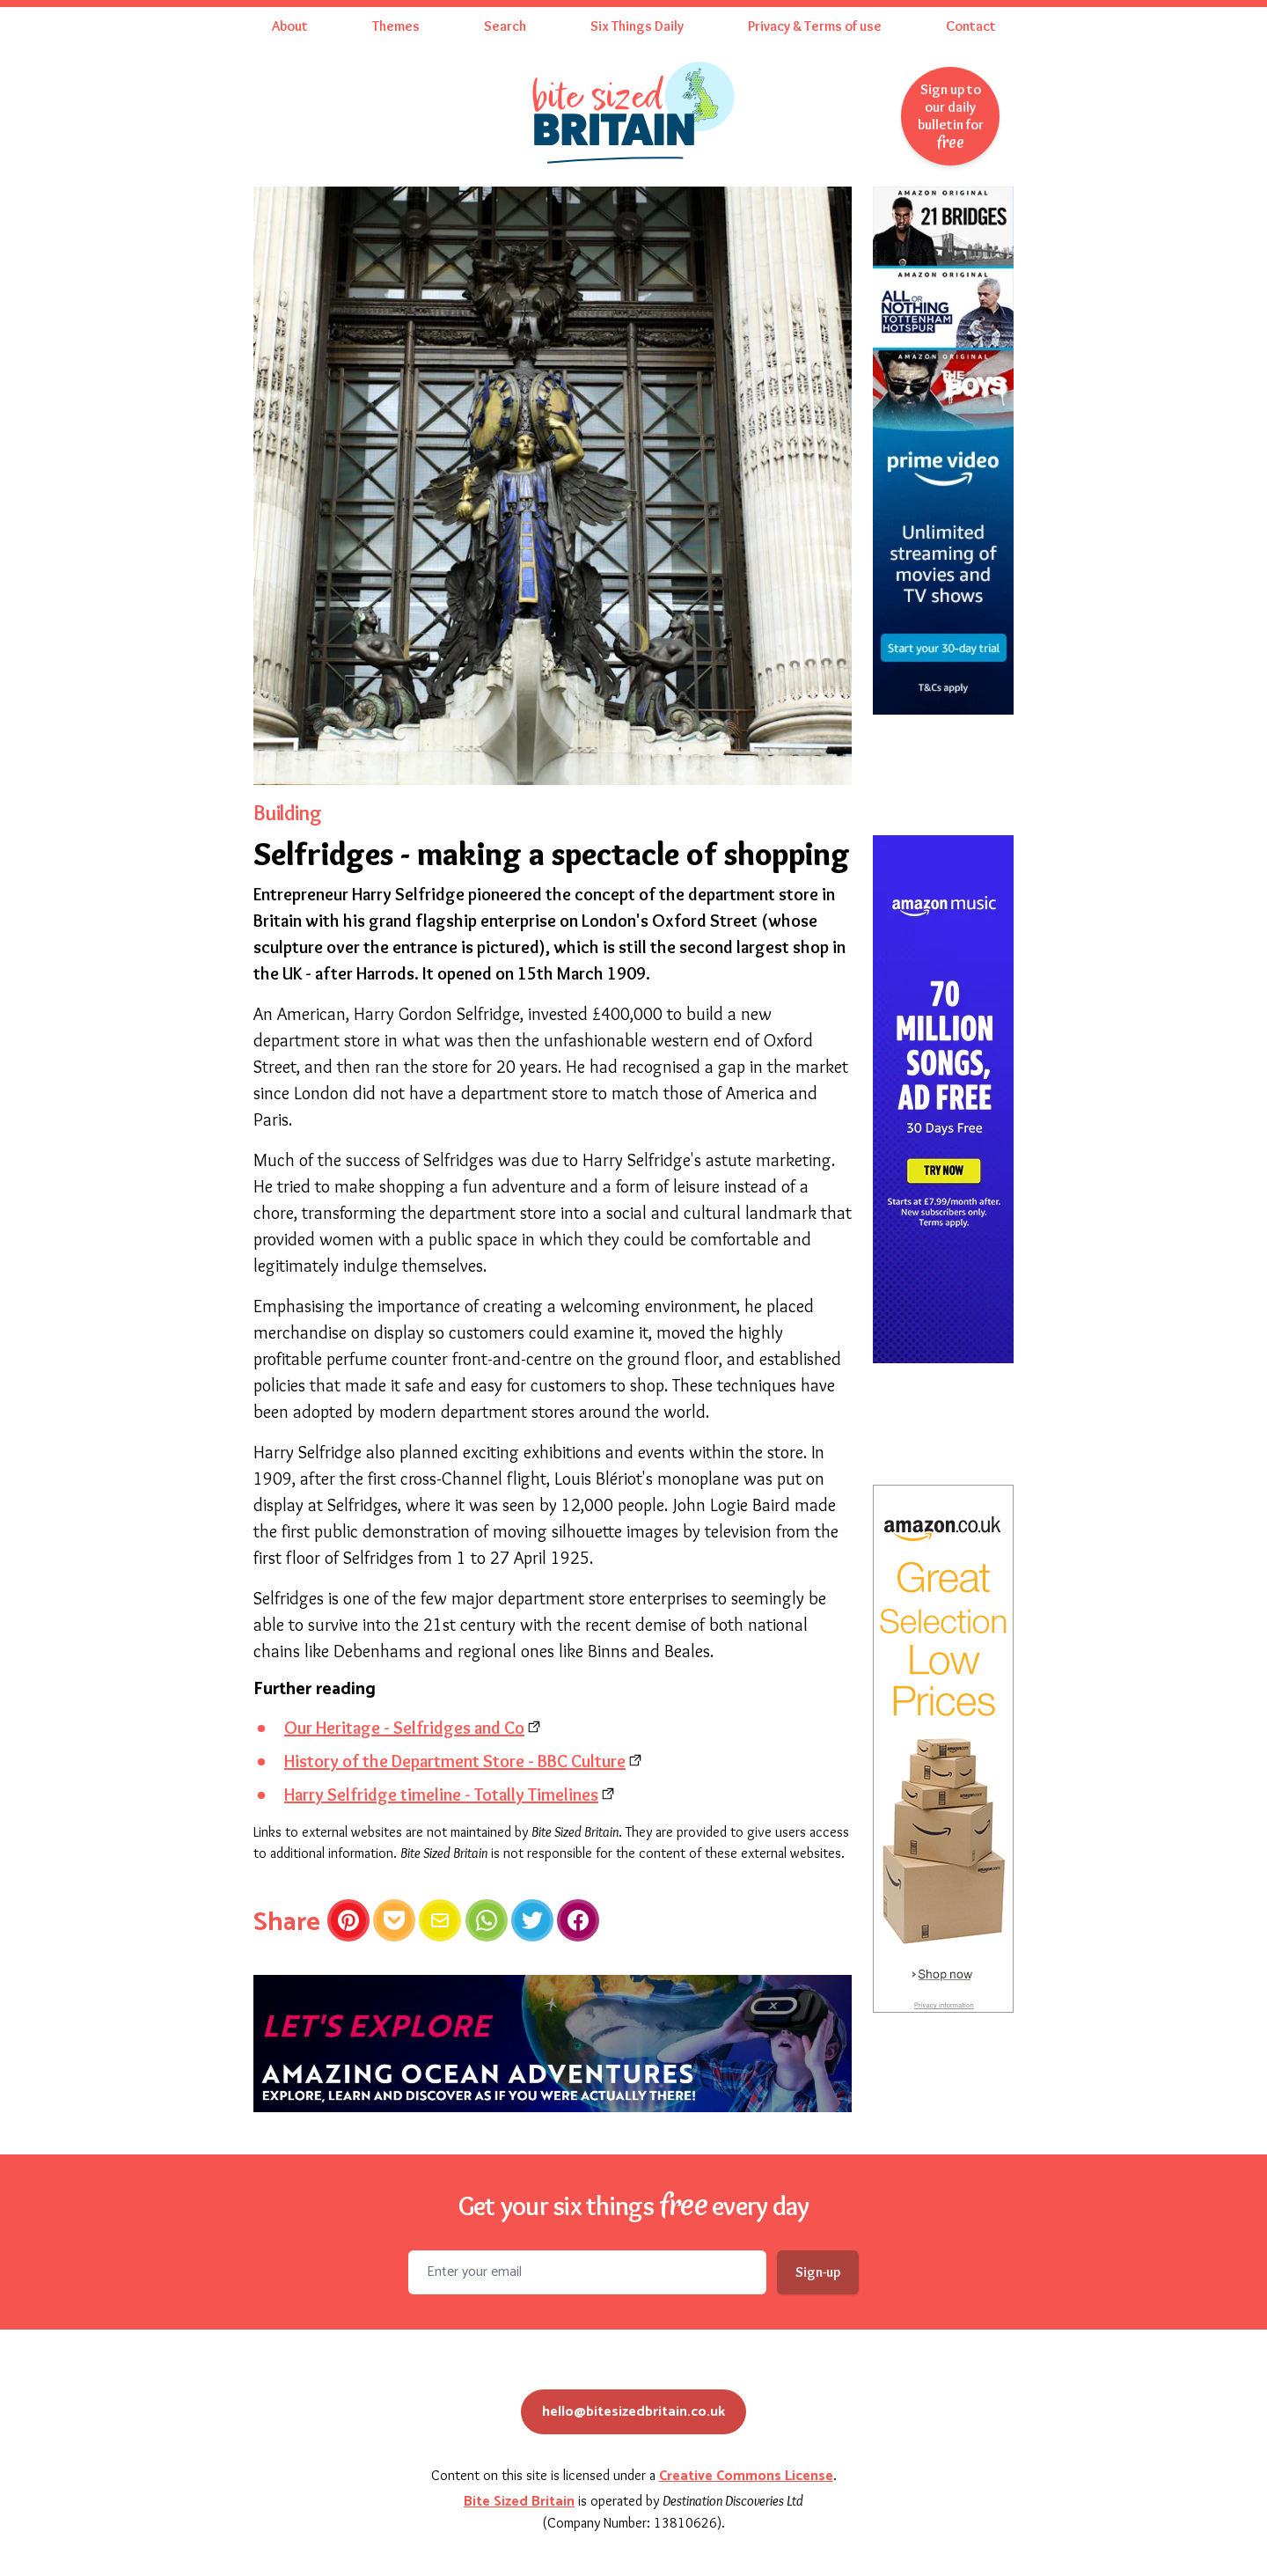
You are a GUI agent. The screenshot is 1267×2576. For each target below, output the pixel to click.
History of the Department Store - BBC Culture (455, 1761)
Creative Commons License (746, 2476)
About (290, 26)
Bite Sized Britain (519, 2502)
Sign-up (817, 2272)
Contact (971, 26)
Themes (396, 26)
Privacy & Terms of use (815, 26)
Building (287, 813)
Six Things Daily (637, 26)
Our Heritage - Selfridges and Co (404, 1727)
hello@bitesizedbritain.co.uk (633, 2412)
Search (505, 26)
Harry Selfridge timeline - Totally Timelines (441, 1794)
